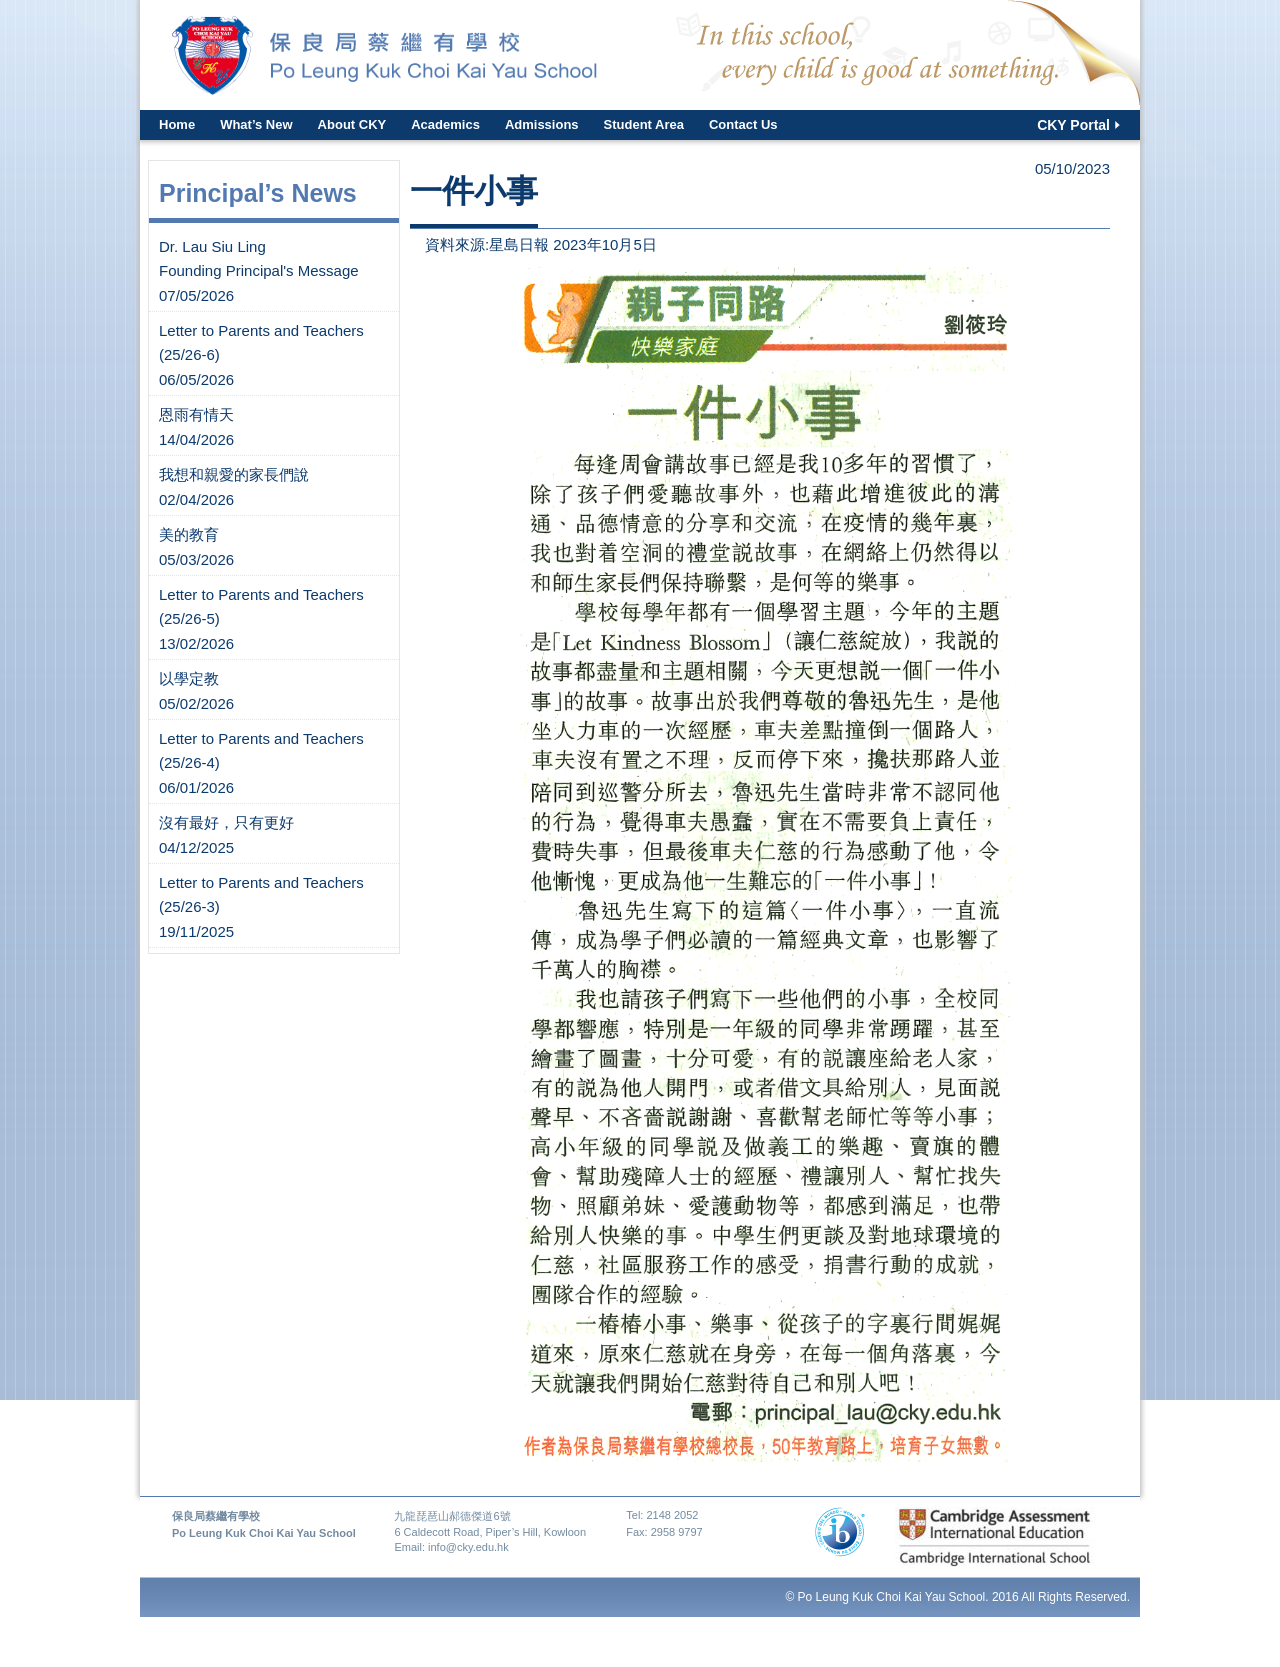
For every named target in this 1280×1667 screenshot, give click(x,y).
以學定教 (189, 678)
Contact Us (743, 124)
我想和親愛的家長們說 (234, 474)
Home (177, 124)
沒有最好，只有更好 (226, 822)
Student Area (644, 124)
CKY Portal (1073, 125)
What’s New (256, 124)
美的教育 (189, 534)
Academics (445, 124)
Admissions (542, 124)
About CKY (352, 124)
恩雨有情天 (196, 414)
